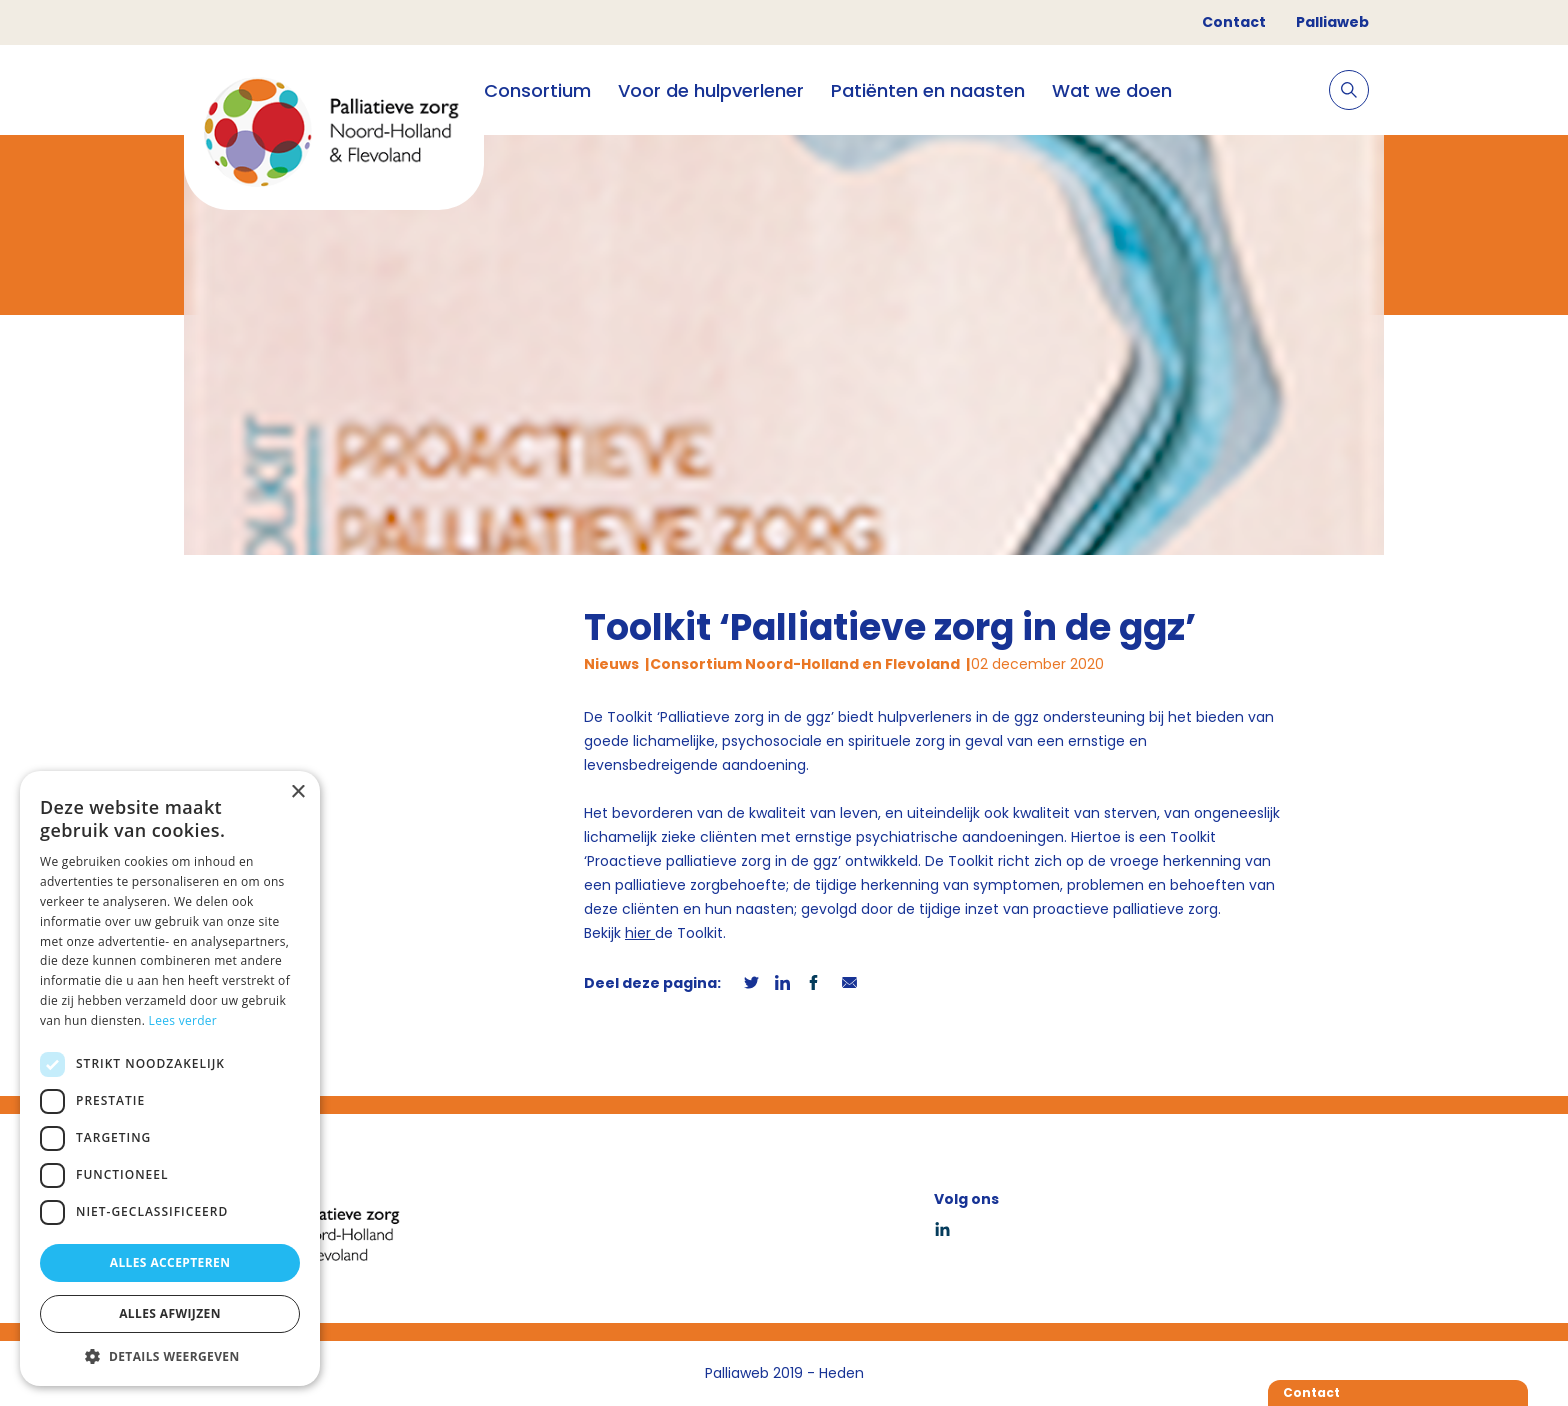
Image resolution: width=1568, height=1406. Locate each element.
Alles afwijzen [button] (170, 1313)
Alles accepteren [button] (170, 1262)
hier (640, 933)
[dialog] (170, 1078)
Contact (1234, 22)
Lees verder (183, 1020)
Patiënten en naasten (928, 90)
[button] (170, 1356)
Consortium (537, 90)
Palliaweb (1332, 22)
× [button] (297, 792)
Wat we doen (1112, 90)
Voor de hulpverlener (711, 90)
